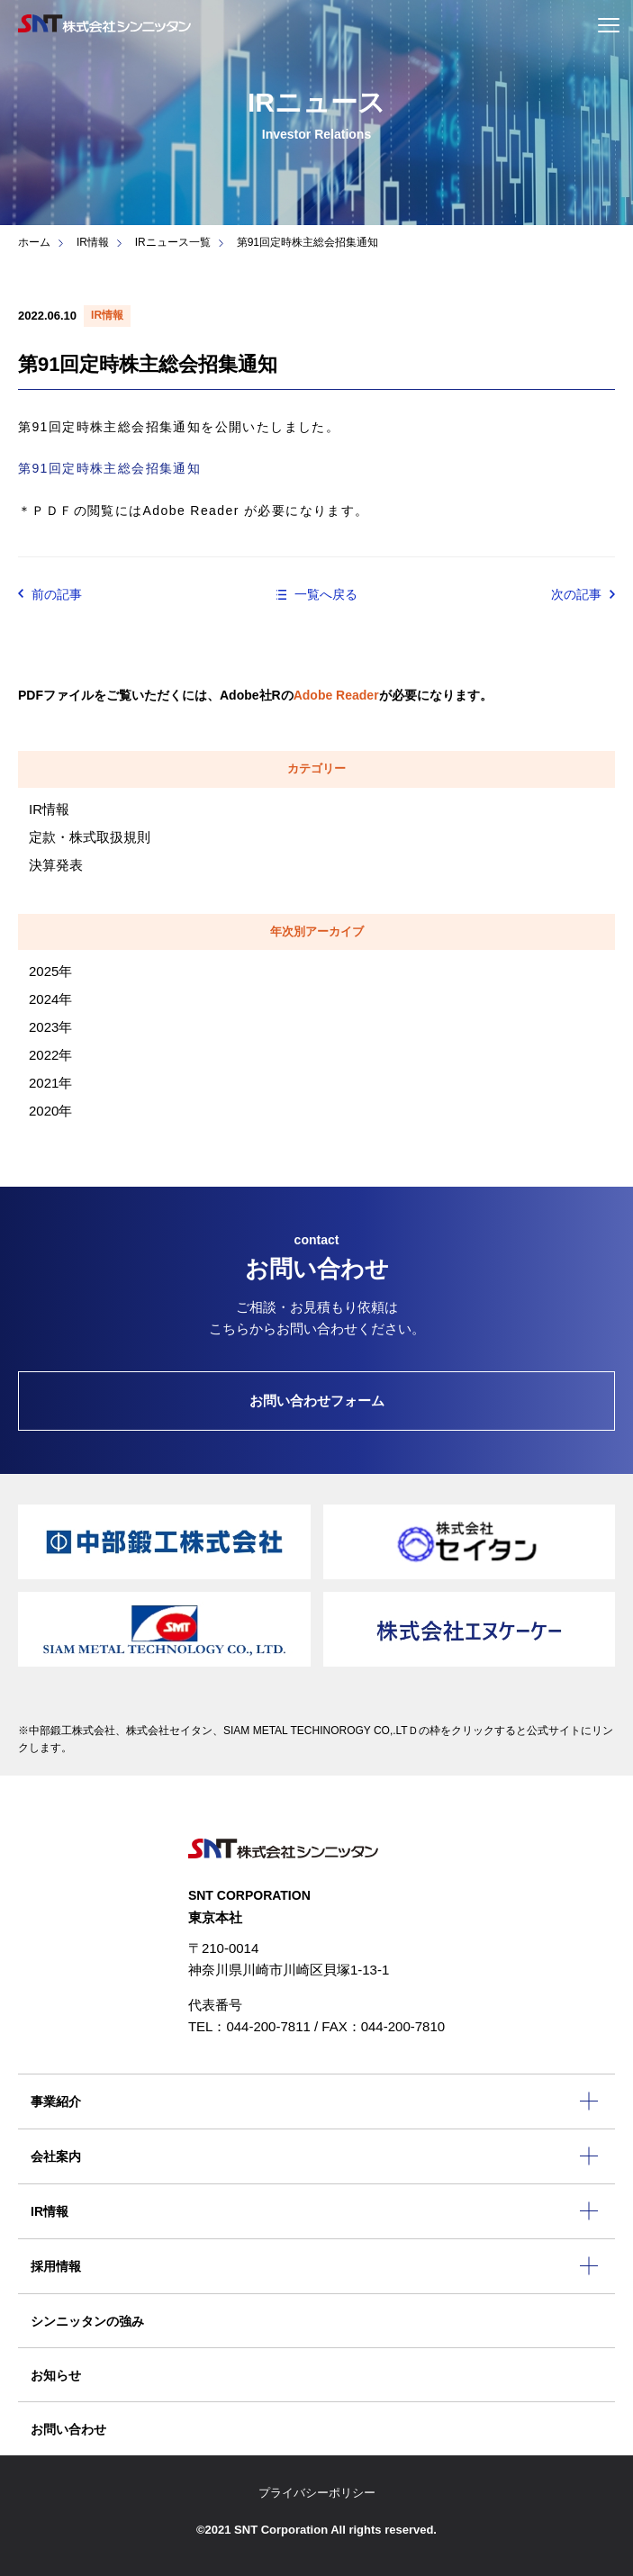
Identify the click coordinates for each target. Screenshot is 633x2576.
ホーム (34, 242)
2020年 (50, 1110)
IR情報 (93, 242)
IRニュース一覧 (173, 242)
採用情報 (56, 2266)
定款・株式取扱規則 (89, 837)
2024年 (50, 999)
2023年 (50, 1027)
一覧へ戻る (325, 594)
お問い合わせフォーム (316, 1400)
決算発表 (56, 864)
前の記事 (57, 594)
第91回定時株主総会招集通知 (109, 468)
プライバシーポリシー (316, 2492)
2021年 (50, 1082)
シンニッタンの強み (87, 2321)
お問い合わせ (68, 2429)
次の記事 (576, 594)
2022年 (50, 1054)
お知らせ (56, 2375)
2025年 (50, 971)
